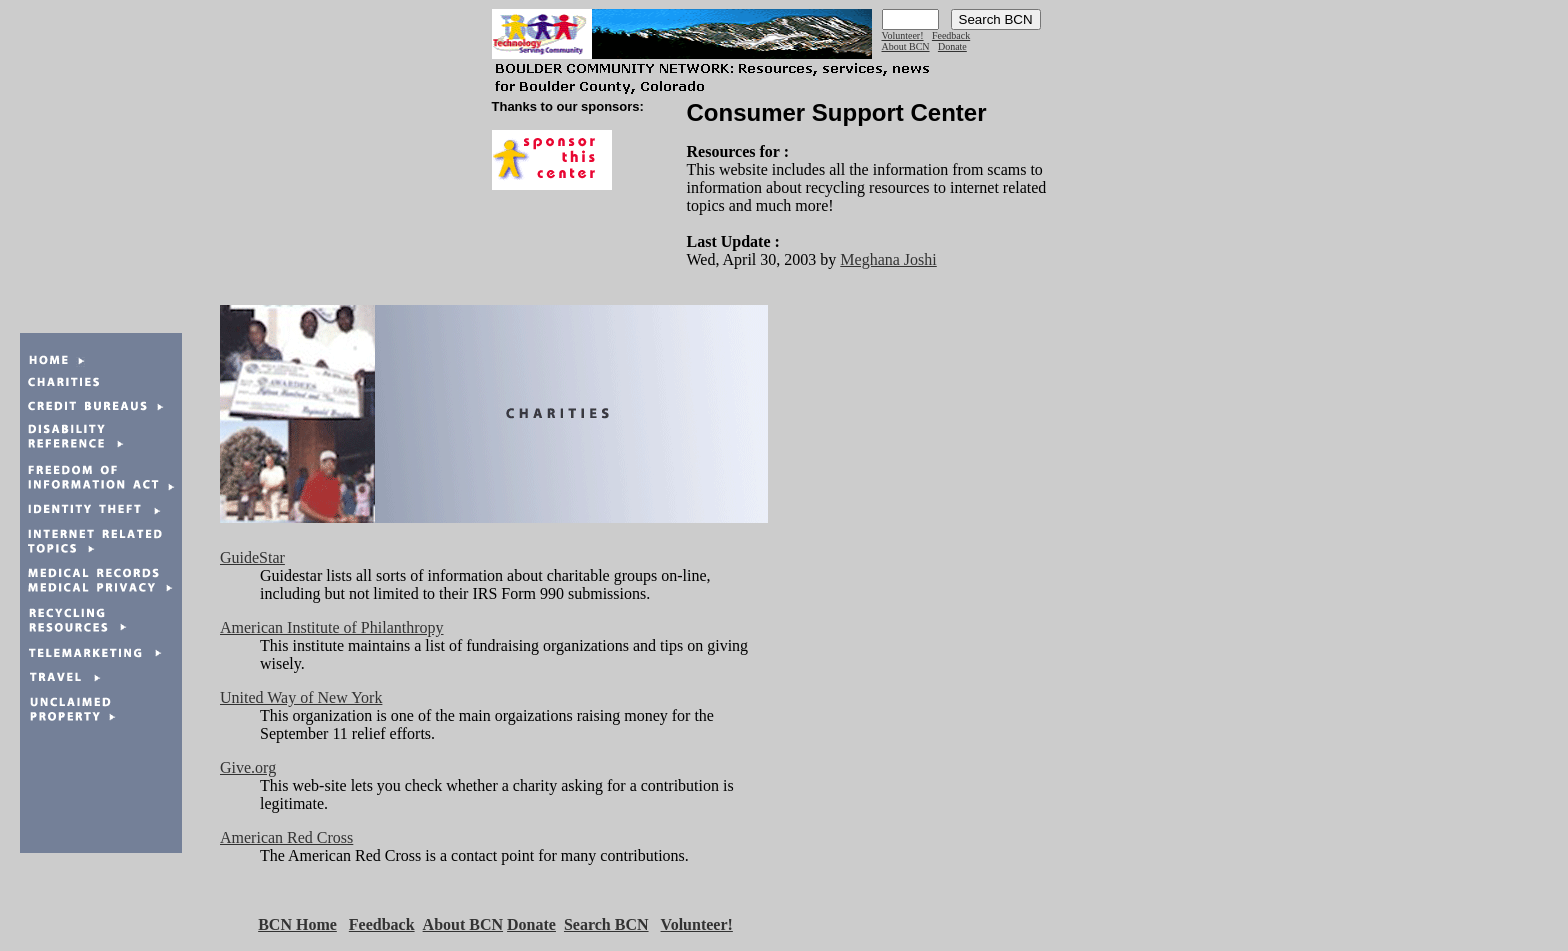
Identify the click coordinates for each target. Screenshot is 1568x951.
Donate (952, 46)
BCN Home (297, 924)
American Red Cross (286, 837)
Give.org (248, 767)
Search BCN (606, 924)
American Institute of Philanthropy (332, 627)
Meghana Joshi (888, 259)
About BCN (906, 46)
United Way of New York (301, 697)
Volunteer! (903, 35)
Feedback (951, 35)
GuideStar (252, 557)
